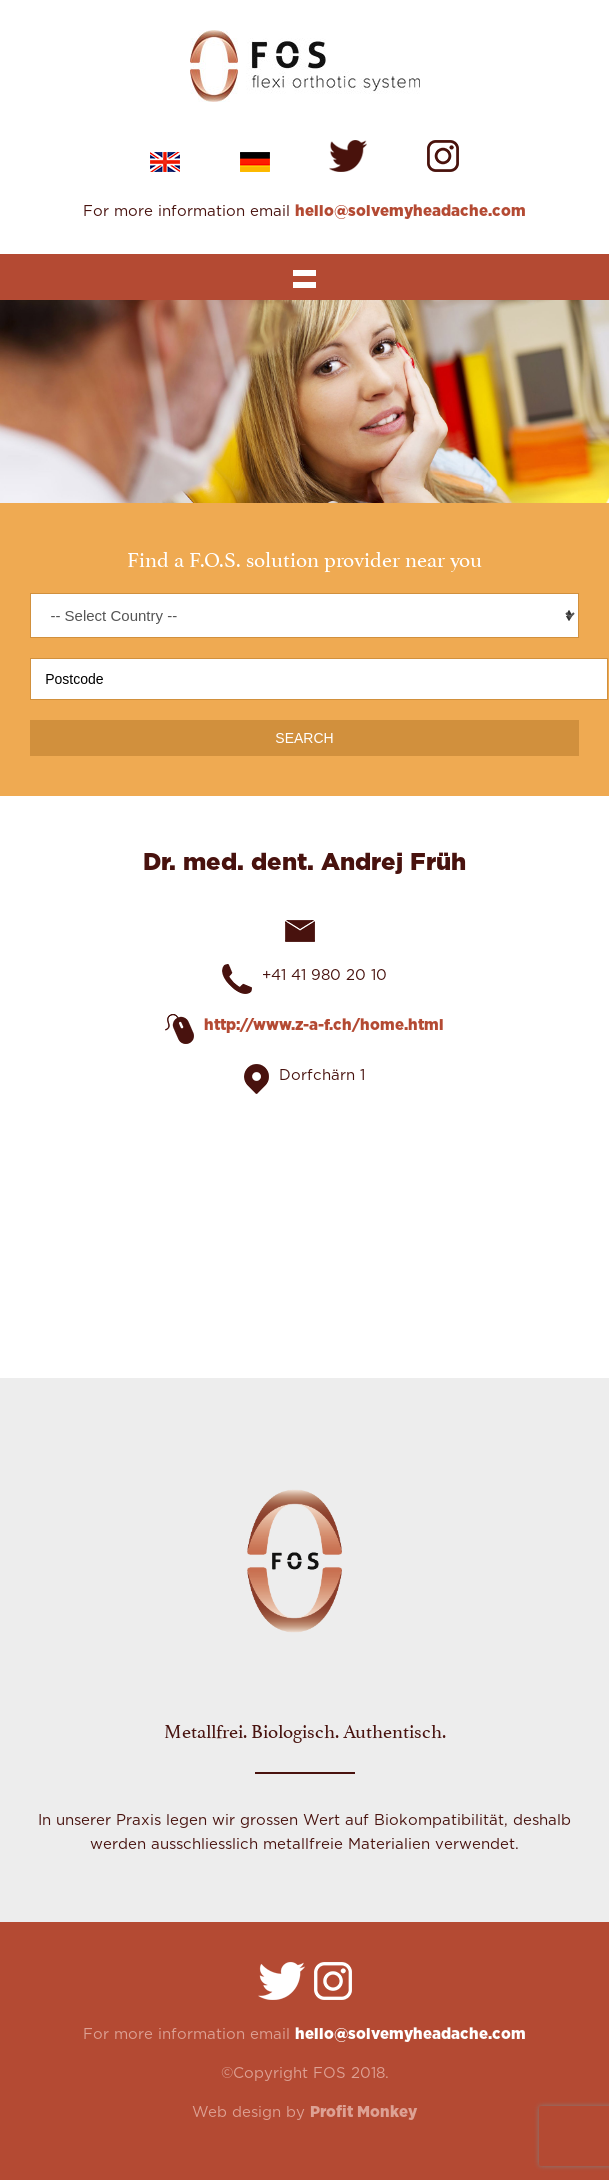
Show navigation (304, 277)
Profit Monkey (363, 2112)
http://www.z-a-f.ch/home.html (324, 1025)
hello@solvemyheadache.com (410, 211)
